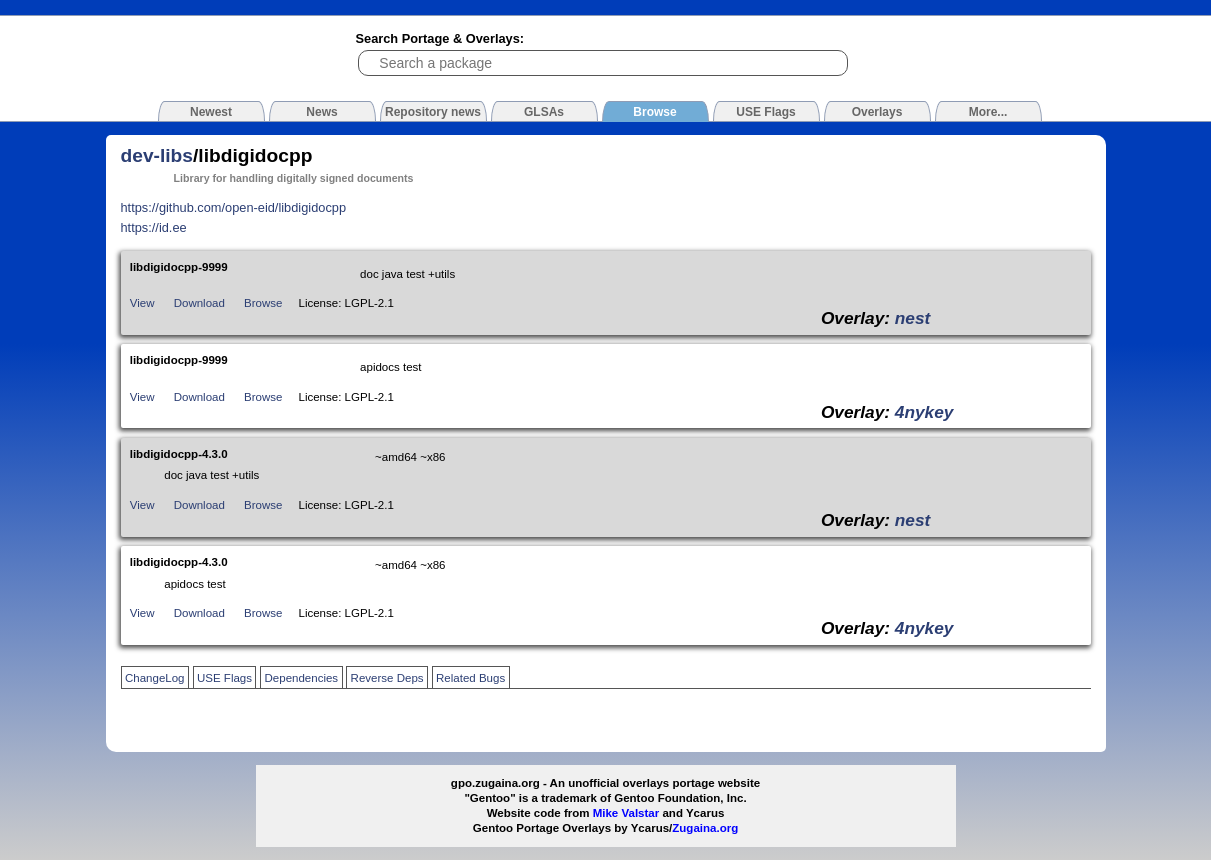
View (142, 303)
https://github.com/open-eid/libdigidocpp (234, 207)
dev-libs (157, 155)
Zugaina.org (705, 828)
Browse (263, 303)
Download (199, 303)
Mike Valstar (626, 813)
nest (913, 318)
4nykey (924, 412)
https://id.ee (154, 227)
